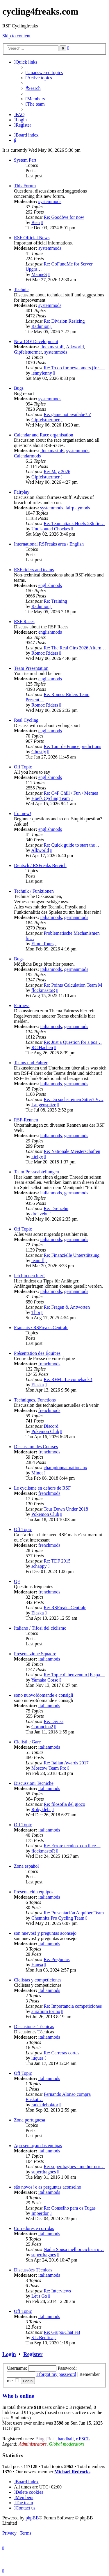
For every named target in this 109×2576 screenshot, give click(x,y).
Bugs (19, 388)
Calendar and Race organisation (43, 434)
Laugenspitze (43, 1104)
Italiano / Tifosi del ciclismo (40, 1628)
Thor (35, 1312)
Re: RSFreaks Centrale (65, 1607)
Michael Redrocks (72, 2471)
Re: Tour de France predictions (72, 746)
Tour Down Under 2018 (66, 1509)
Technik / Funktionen (34, 891)
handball (66, 2438)
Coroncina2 (42, 1726)
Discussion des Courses (36, 1446)
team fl (37, 1260)
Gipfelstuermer (28, 351)
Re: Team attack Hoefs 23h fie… (74, 523)
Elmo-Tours (42, 943)
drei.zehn (40, 1213)
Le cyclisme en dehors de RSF (42, 1488)
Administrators (33, 2444)
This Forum (25, 185)
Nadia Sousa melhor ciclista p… (74, 2249)
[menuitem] (44, 72)
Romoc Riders (44, 653)
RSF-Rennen (26, 1119)
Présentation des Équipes (37, 1353)
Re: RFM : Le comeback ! (68, 1379)
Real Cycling (26, 720)
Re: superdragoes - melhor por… (74, 2166)
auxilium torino (45, 2011)
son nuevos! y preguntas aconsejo (45, 1933)
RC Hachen (42, 1047)
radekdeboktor (44, 2104)
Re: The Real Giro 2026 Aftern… (75, 647)
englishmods (50, 585)
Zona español (26, 1866)
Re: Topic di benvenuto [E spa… (74, 1674)
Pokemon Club (45, 1431)
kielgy (37, 1156)
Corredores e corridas (34, 2228)
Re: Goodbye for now (64, 217)
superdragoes (43, 2171)
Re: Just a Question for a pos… (73, 1042)
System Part (25, 160)
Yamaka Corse (44, 1679)
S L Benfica (42, 2337)
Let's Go (39, 2296)
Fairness (21, 1005)
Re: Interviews (57, 2290)
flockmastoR (52, 346)
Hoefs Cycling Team (50, 798)
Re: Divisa (53, 1721)
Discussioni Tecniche (33, 1783)
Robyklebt (41, 1809)
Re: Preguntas (56, 1959)
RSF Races (24, 621)
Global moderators (66, 2444)
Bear (35, 222)
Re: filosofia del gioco (64, 1804)
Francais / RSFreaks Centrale (41, 1327)
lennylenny (41, 373)
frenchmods (49, 1363)
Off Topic (23, 766)
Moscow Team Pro (48, 1768)
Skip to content (16, 35)
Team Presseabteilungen (36, 1171)
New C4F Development (36, 341)
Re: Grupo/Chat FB (62, 2332)
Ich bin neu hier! (29, 1275)
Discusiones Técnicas (34, 2026)
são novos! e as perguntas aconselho (47, 2186)
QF (17, 1581)
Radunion (40, 326)
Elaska (37, 1384)
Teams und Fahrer (30, 1062)
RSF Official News (31, 237)
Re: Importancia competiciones (73, 2006)
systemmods (49, 201)
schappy (39, 1566)
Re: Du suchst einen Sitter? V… (73, 1099)
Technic (21, 289)
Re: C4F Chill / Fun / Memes (71, 793)
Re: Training (55, 601)
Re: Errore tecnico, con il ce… (72, 1845)
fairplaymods (77, 507)
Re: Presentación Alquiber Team (74, 1912)
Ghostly (38, 751)
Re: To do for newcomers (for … (74, 367)
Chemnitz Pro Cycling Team (57, 1918)
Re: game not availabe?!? (67, 414)
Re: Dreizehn (56, 1208)
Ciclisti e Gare (27, 1741)
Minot (37, 1472)
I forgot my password (56, 2374)
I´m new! (22, 813)
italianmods (51, 917)
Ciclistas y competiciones (38, 1979)
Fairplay (21, 492)
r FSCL (83, 2438)
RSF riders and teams (34, 569)
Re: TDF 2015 (57, 1560)
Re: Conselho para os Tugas (70, 2207)
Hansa (37, 1964)
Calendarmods (27, 455)
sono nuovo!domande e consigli (43, 1695)
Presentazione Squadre (35, 1653)
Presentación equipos (33, 1891)
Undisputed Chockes (50, 528)
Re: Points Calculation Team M (73, 985)
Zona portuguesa (29, 2119)
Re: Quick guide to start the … (72, 845)
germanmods (76, 917)
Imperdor (40, 2213)
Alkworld (75, 346)
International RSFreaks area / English (49, 543)
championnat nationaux (65, 1467)
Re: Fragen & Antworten (67, 1307)
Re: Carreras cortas (61, 2052)
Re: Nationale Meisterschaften (72, 1151)
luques (37, 2058)
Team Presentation (31, 668)
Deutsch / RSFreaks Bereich (40, 865)
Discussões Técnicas (33, 2269)
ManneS (39, 274)
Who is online (18, 2396)
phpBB (32, 2517)
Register (32, 2354)
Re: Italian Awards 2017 (66, 1762)
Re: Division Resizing (64, 321)
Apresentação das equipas (38, 2145)
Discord (51, 1426)
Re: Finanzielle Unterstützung (71, 1255)
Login (9, 2354)
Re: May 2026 (57, 471)
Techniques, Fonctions (35, 1399)
